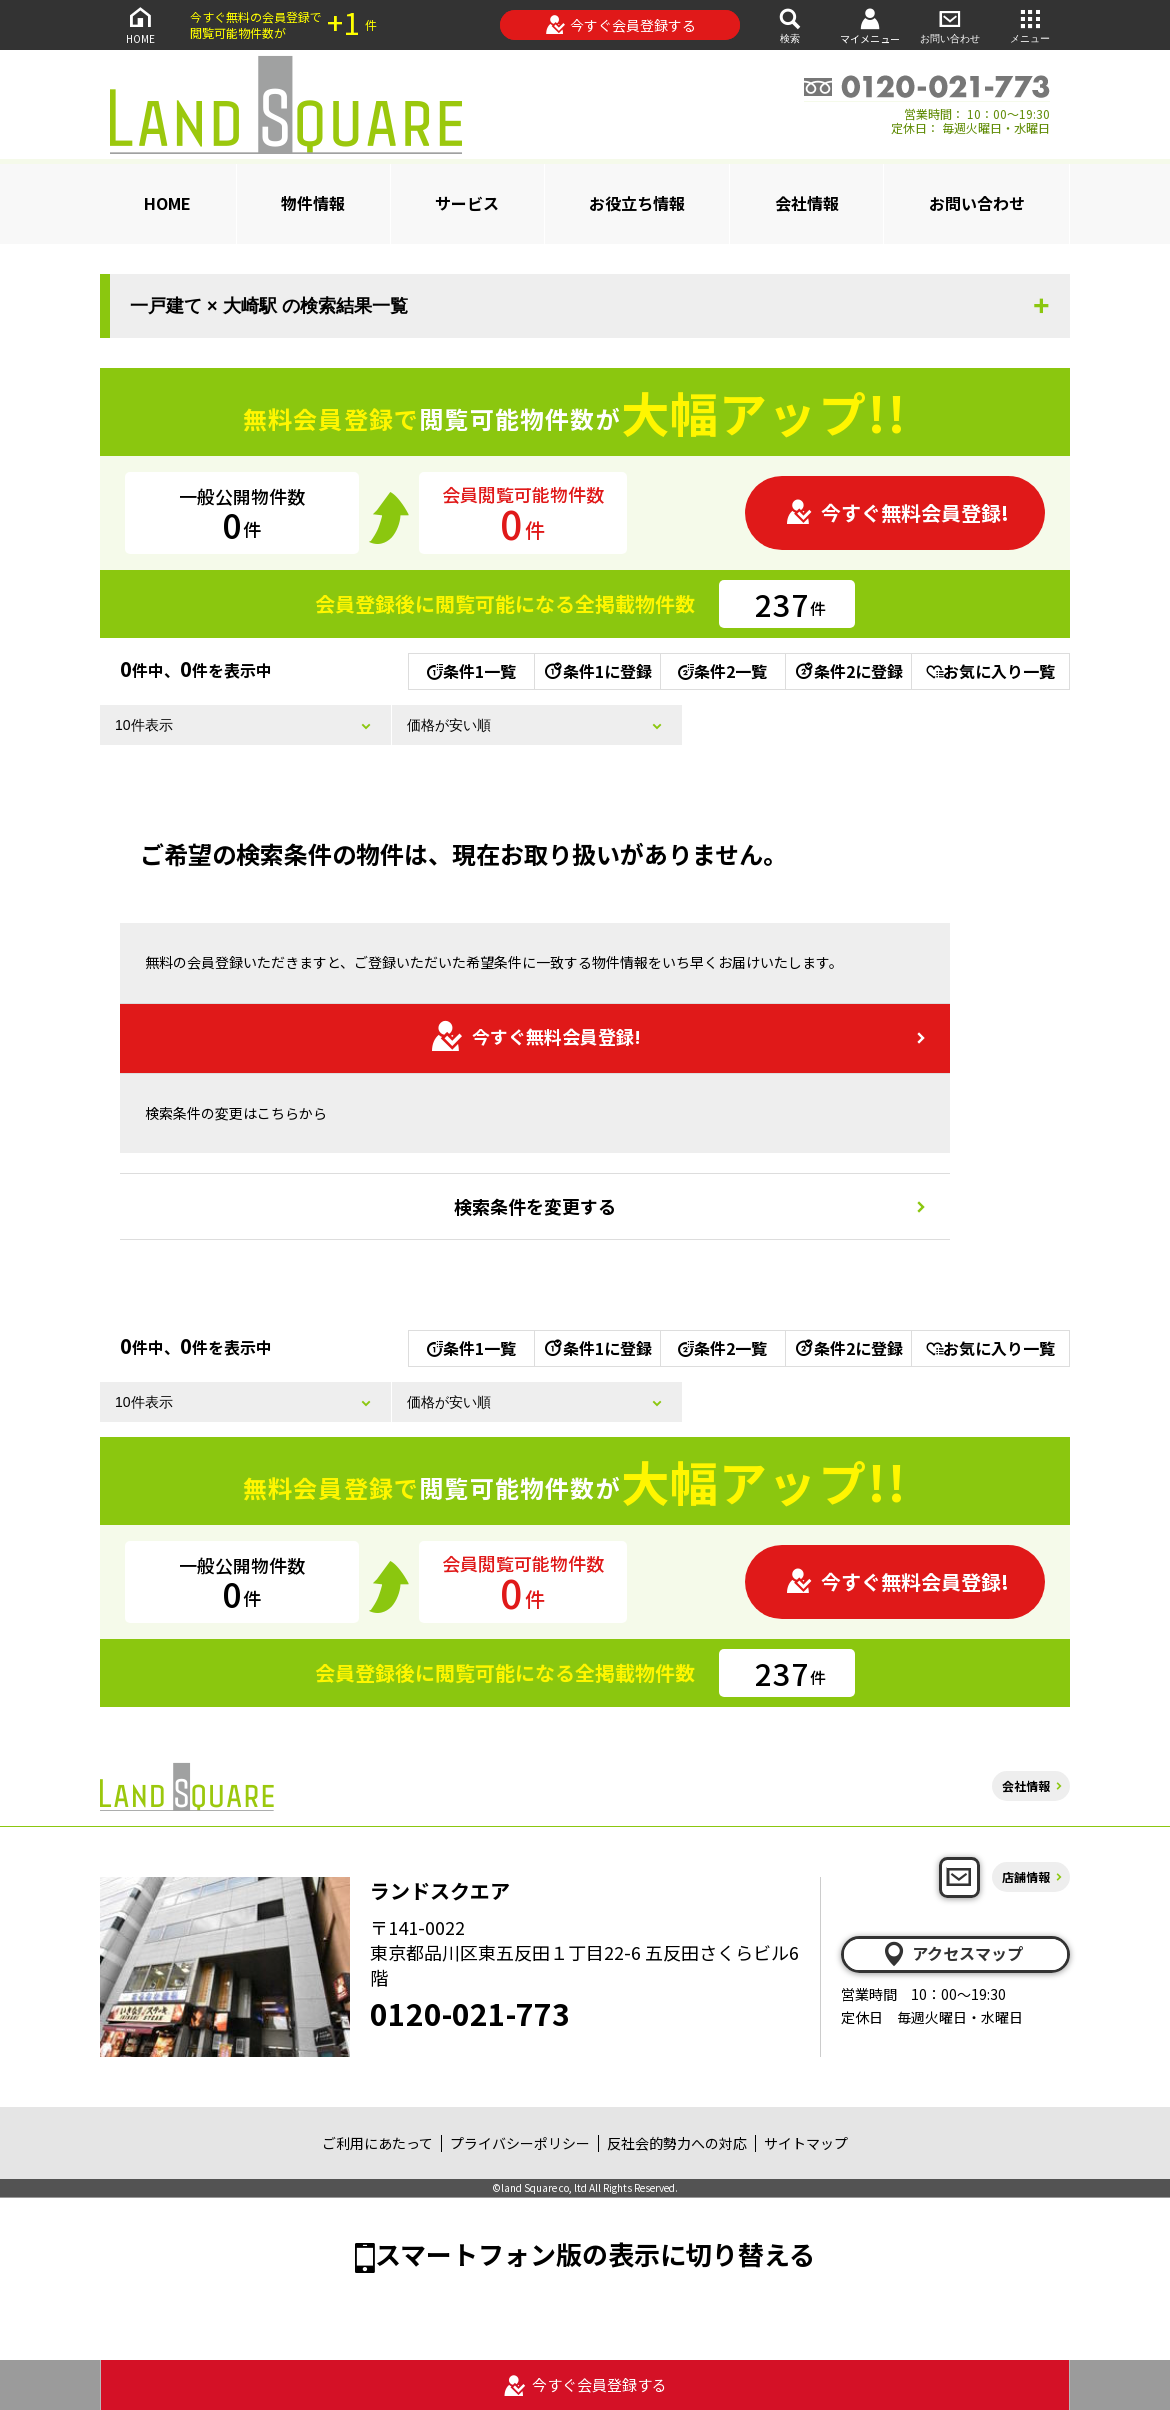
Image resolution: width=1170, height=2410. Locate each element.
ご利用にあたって (377, 2143)
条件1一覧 (471, 671)
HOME (140, 24)
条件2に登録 (848, 671)
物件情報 (313, 203)
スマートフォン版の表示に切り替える (595, 2253)
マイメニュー (870, 25)
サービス (467, 203)
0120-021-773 (470, 2013)
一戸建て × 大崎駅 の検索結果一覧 (269, 306)
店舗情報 (1026, 1876)
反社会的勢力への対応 (677, 2143)
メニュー (1030, 24)
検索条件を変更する (535, 1206)
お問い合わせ (950, 24)
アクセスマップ (952, 1954)
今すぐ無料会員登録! (897, 512)
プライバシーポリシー (520, 2143)
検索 (790, 24)
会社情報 (807, 203)
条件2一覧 (722, 671)
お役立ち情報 (637, 203)
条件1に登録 (597, 671)
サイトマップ (806, 2143)
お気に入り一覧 (990, 671)
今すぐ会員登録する (620, 25)
